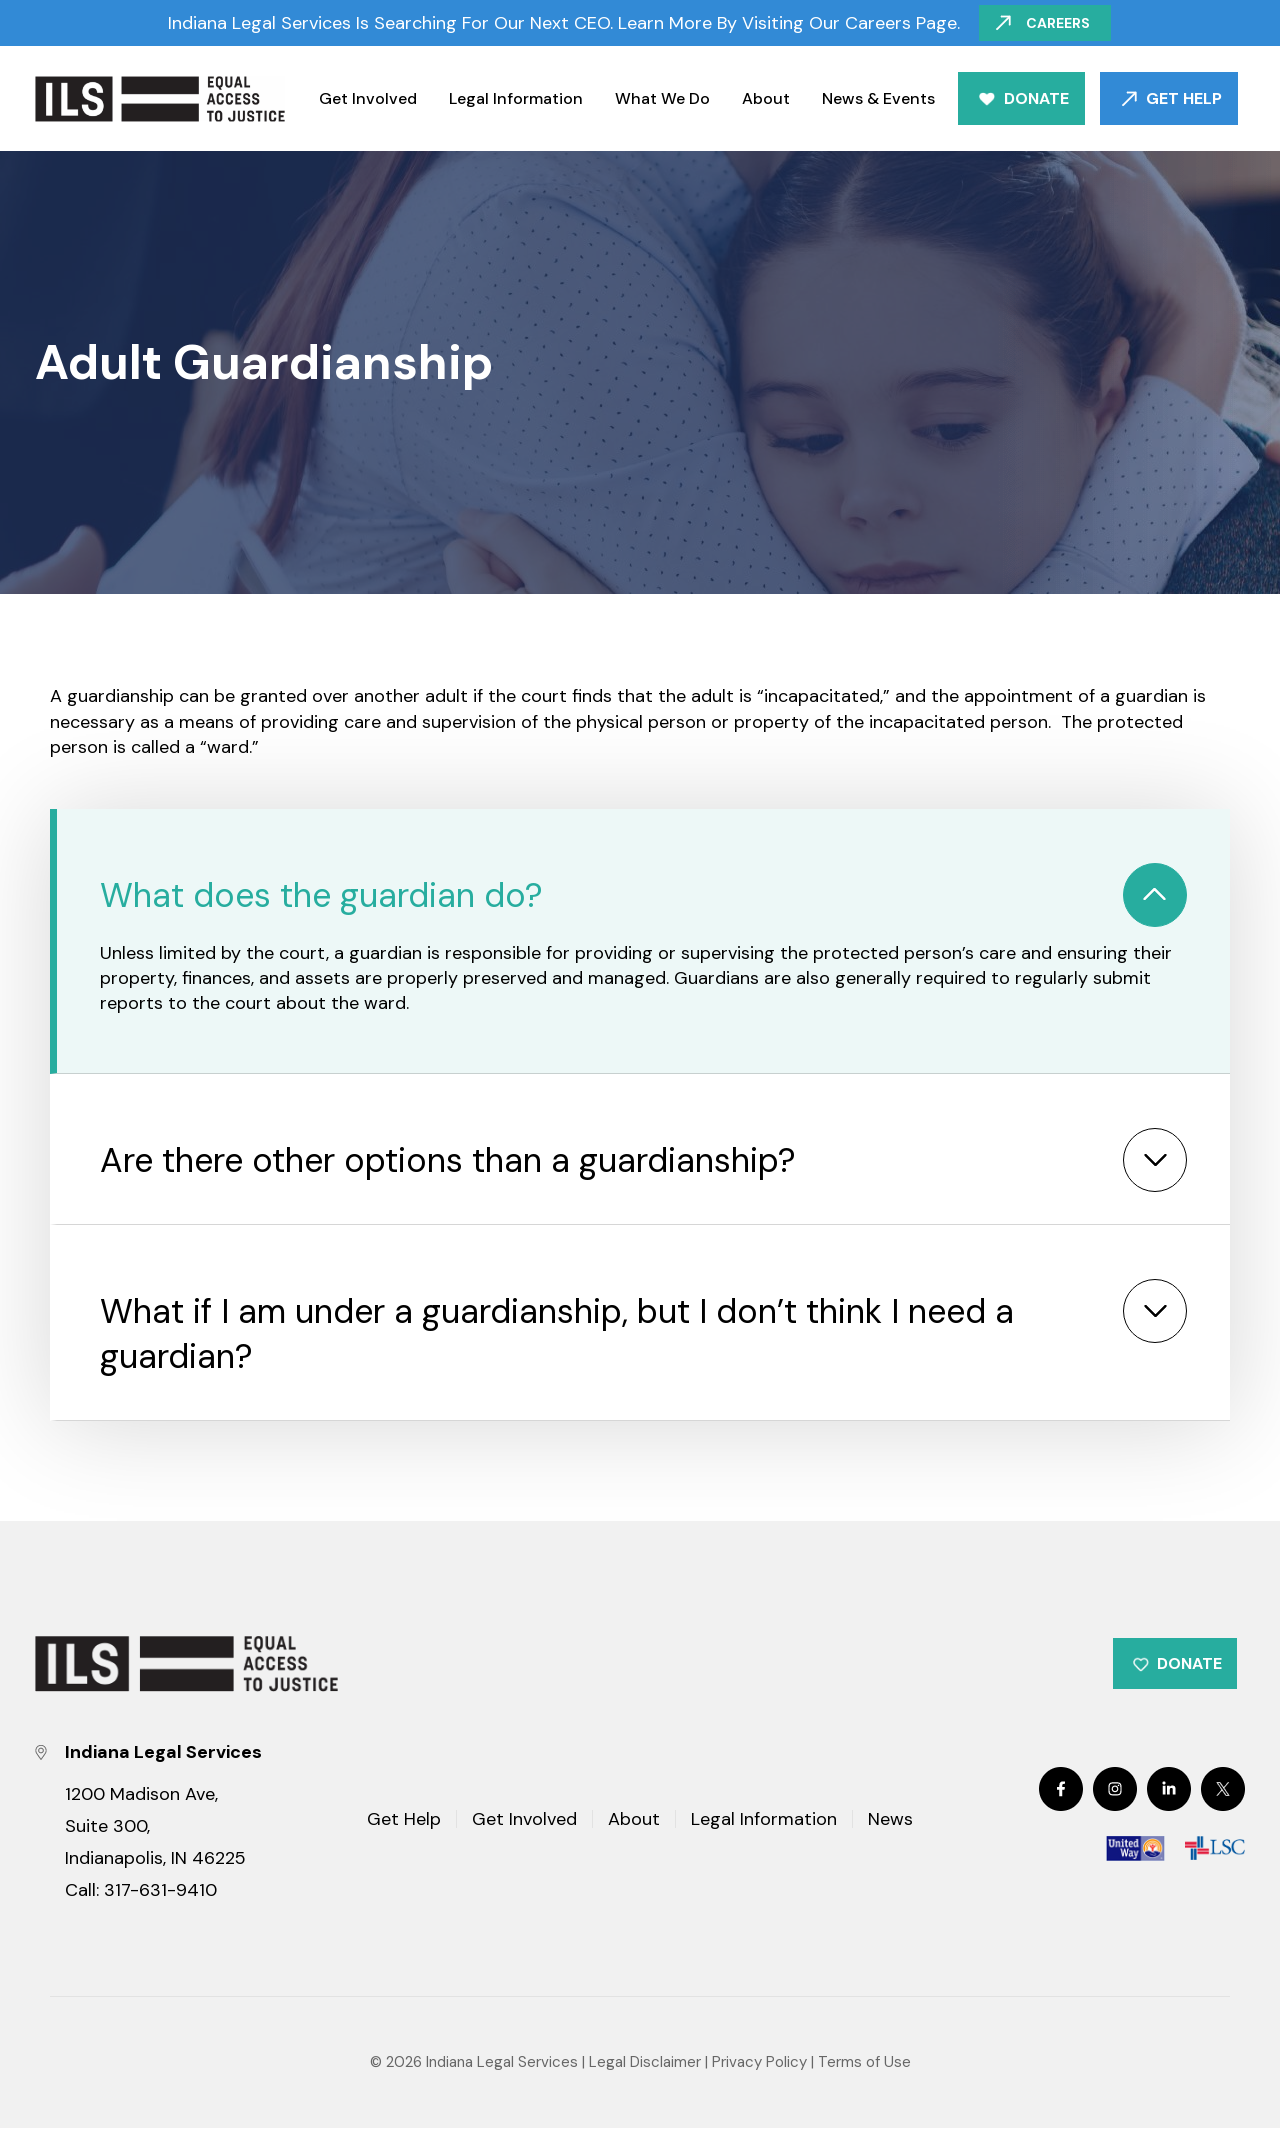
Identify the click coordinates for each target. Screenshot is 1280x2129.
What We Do (662, 98)
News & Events (878, 98)
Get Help (1184, 98)
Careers (1059, 23)
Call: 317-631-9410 (141, 1891)
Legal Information (516, 98)
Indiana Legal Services (502, 2063)
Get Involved (368, 98)
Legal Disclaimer (645, 2063)
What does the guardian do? (321, 895)
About (766, 98)
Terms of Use (864, 2063)
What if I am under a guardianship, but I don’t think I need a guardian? (557, 1334)
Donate (1036, 98)
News (890, 1821)
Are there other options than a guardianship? (448, 1160)
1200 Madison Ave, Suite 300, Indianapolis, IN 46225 (155, 1827)
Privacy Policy (759, 2063)
